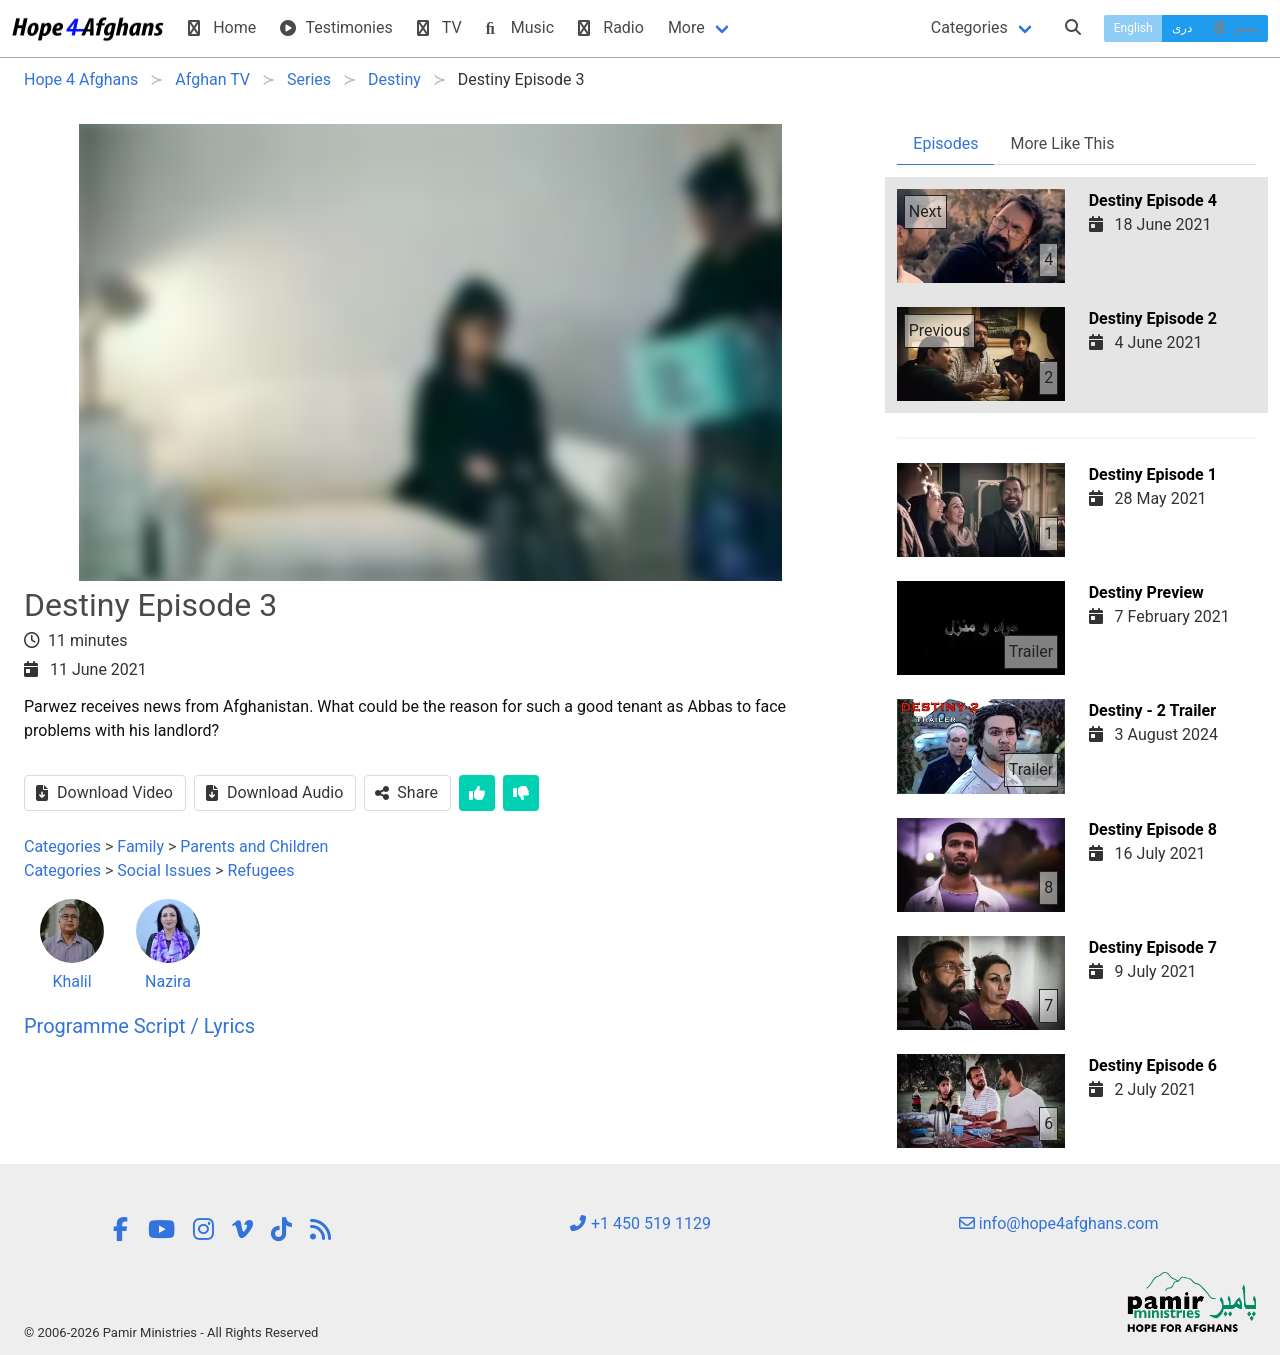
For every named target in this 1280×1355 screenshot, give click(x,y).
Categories (969, 27)
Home (222, 27)
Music (520, 27)
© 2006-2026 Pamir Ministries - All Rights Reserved (171, 1332)
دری (1182, 28)
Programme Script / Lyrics (139, 1026)
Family (140, 846)
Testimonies (336, 27)
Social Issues (164, 870)
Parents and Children (254, 846)
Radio (611, 27)
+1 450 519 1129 (640, 1223)
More (686, 27)
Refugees (261, 870)
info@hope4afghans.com (1059, 1223)
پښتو (1234, 28)
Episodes (945, 143)
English (1133, 28)
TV (439, 27)
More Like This (1062, 143)
